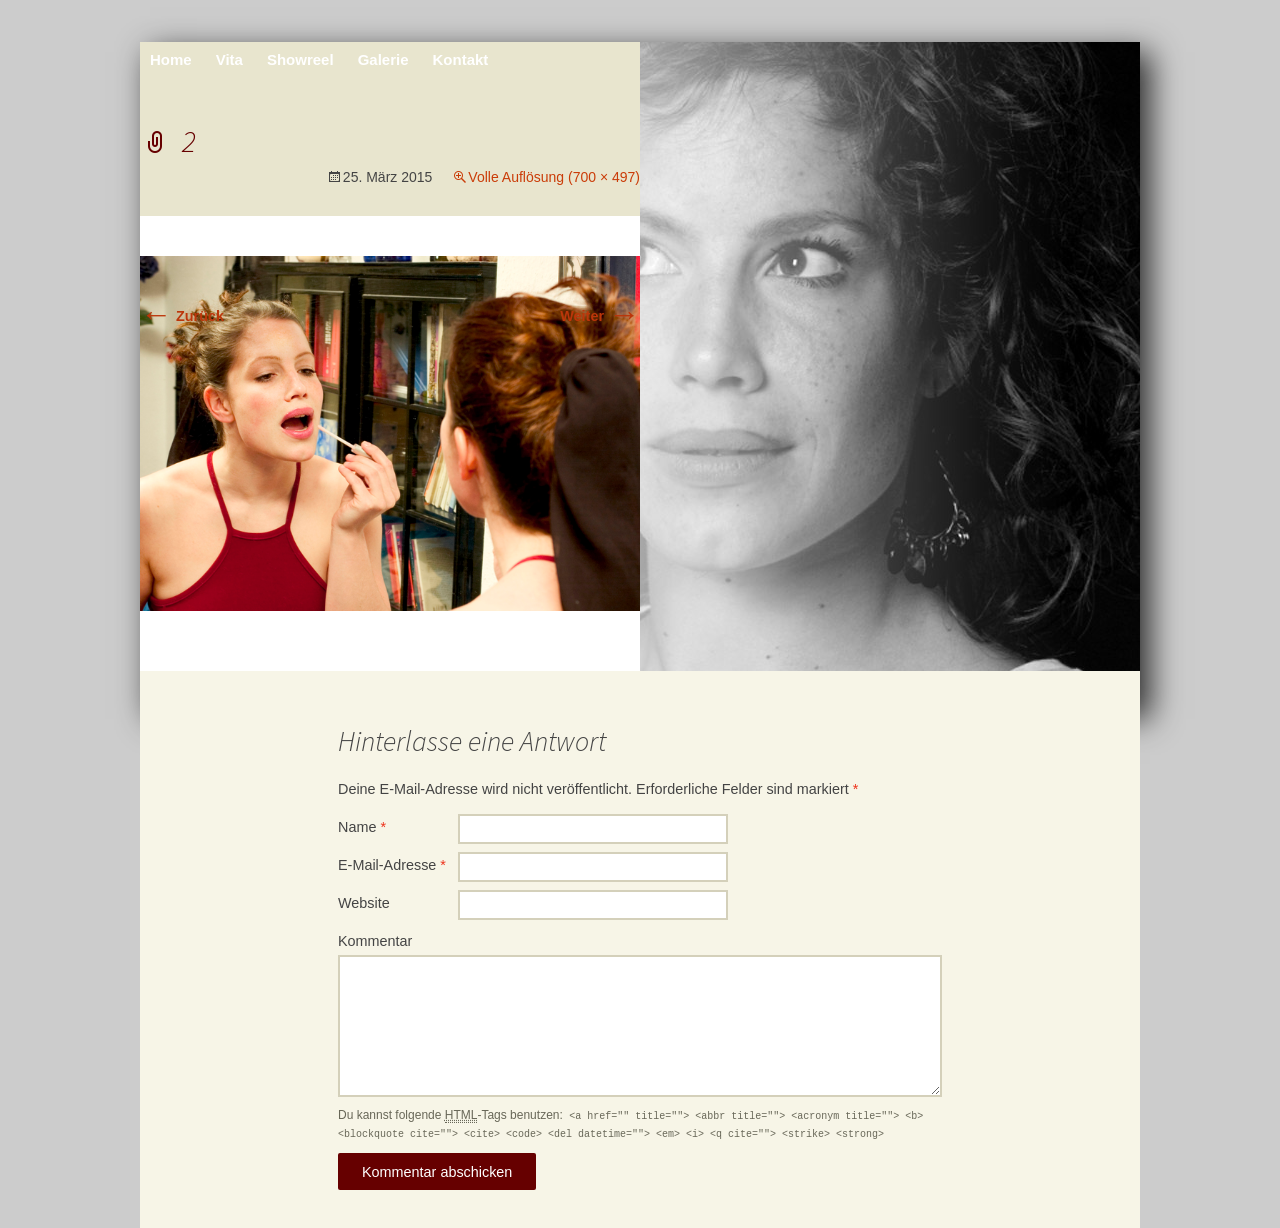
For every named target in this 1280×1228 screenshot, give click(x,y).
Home (171, 59)
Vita (229, 59)
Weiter (600, 316)
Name (362, 827)
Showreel (300, 59)
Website (364, 903)
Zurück (182, 316)
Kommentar (375, 941)
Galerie (383, 59)
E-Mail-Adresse (392, 865)
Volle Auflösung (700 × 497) (554, 177)
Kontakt (461, 59)
